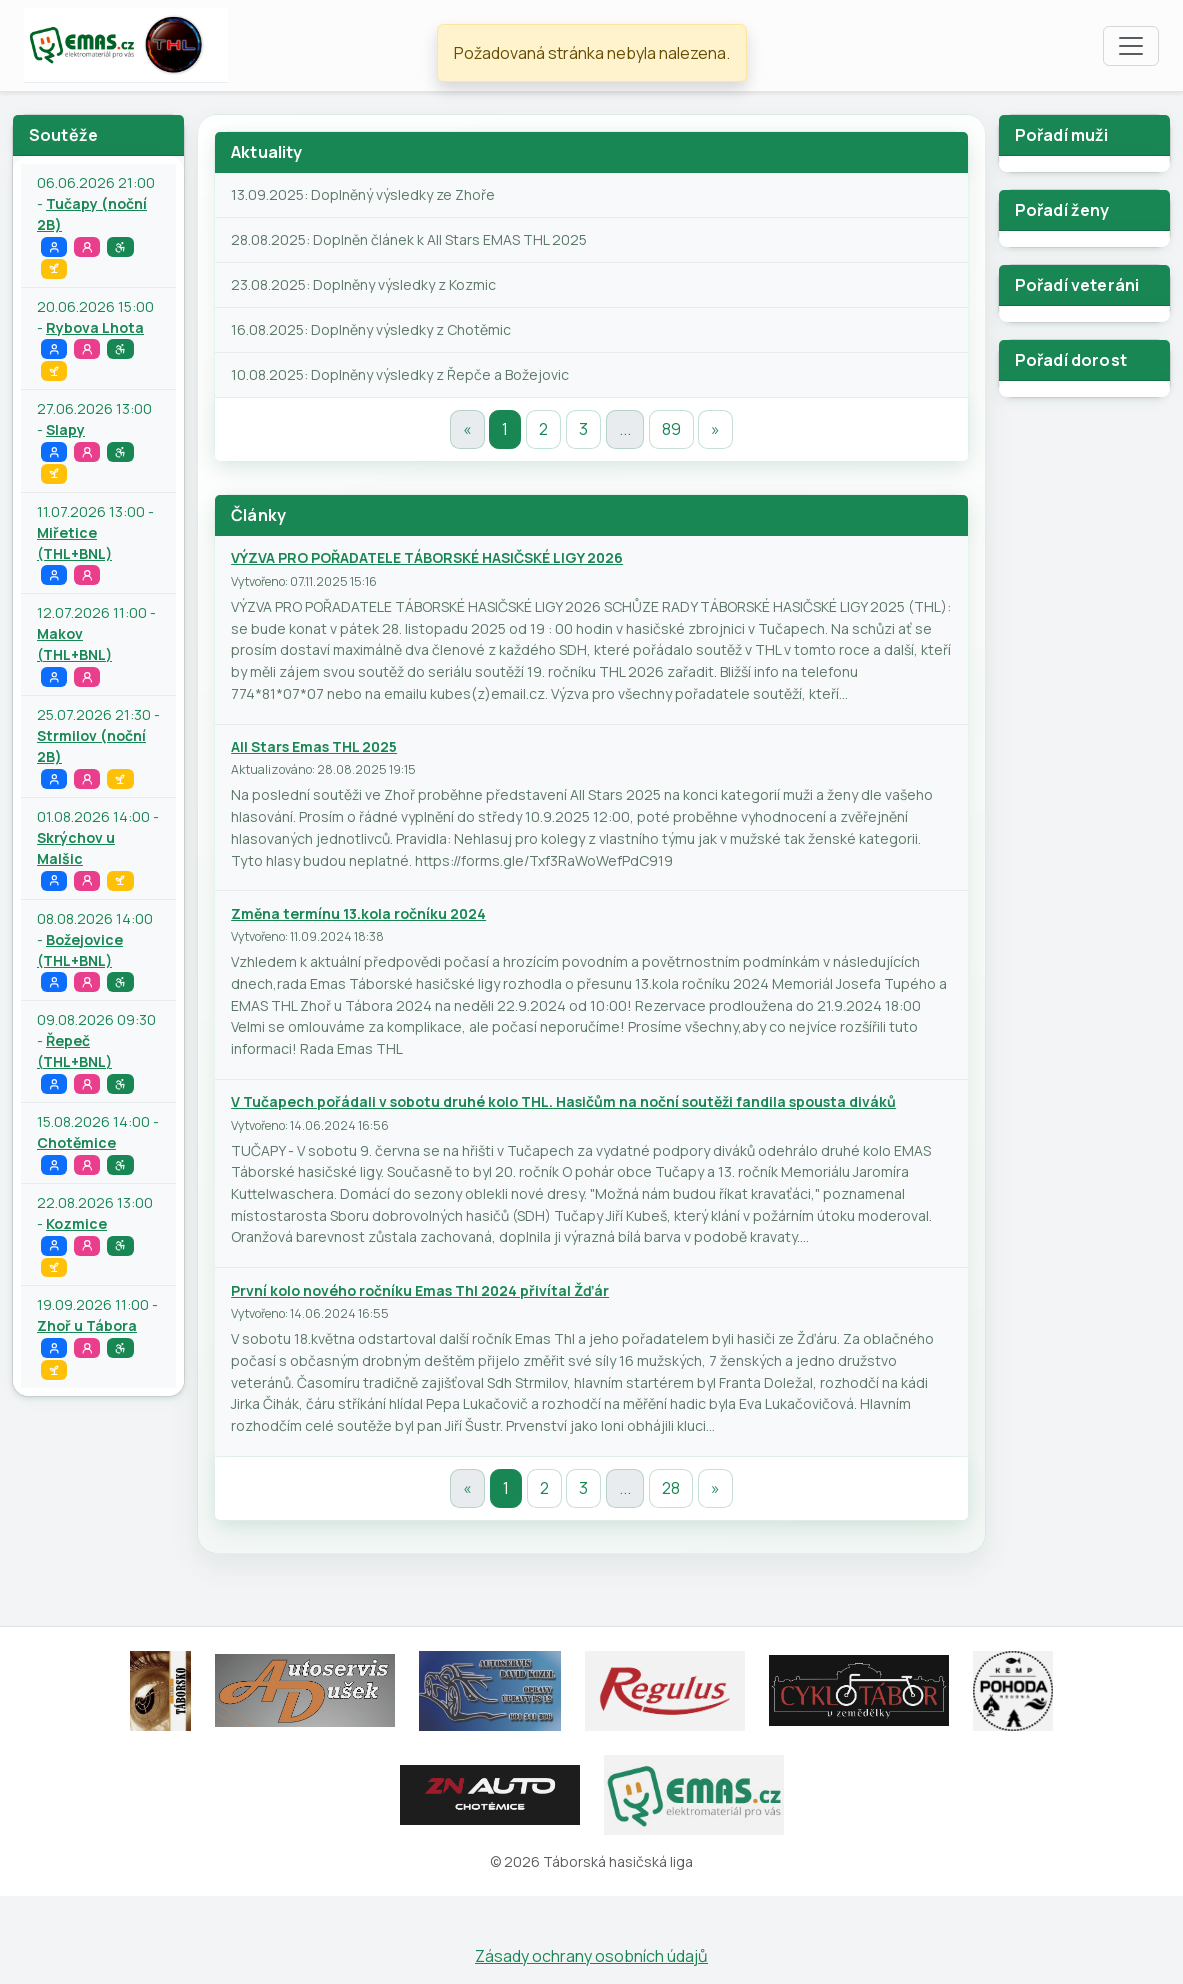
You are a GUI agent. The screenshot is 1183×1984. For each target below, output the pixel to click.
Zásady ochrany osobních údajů (591, 1956)
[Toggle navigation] (1131, 46)
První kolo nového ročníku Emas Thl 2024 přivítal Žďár (420, 1290)
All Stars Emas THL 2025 (314, 746)
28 (671, 1488)
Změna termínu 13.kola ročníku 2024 (358, 913)
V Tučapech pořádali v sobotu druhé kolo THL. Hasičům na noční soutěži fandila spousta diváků (563, 1101)
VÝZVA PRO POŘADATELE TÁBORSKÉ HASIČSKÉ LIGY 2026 (427, 557)
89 (671, 429)
